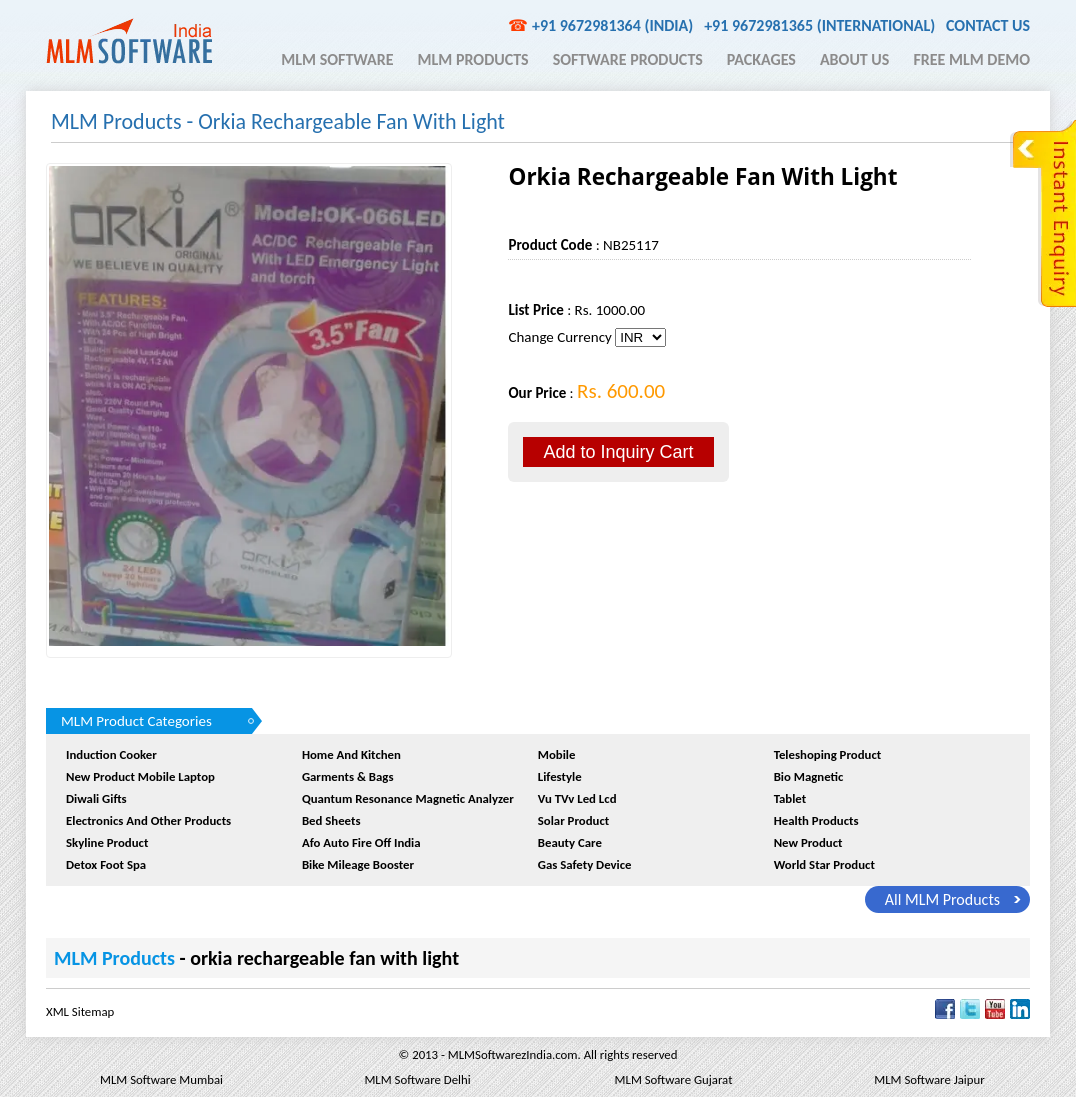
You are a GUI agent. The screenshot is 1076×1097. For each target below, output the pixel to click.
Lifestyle (560, 776)
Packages (761, 59)
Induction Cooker (111, 754)
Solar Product (573, 820)
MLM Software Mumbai (161, 1079)
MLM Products (473, 59)
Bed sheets (331, 820)
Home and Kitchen (351, 754)
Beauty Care (570, 842)
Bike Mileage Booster (358, 864)
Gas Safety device (585, 864)
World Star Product (824, 864)
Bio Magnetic (809, 776)
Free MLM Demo (971, 59)
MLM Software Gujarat (674, 1079)
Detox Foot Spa (106, 864)
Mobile (557, 754)
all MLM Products (942, 899)
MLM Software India (129, 41)
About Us (854, 59)
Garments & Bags (348, 776)
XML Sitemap (80, 1011)
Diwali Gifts (96, 798)
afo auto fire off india (361, 842)
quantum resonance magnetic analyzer (408, 798)
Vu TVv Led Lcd (577, 798)
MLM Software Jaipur (929, 1079)
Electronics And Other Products (148, 820)
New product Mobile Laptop (140, 776)
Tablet (790, 798)
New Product (808, 842)
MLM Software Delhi (417, 1079)
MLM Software (337, 59)
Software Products (628, 59)
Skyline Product (107, 842)
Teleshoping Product (828, 754)
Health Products (816, 820)
